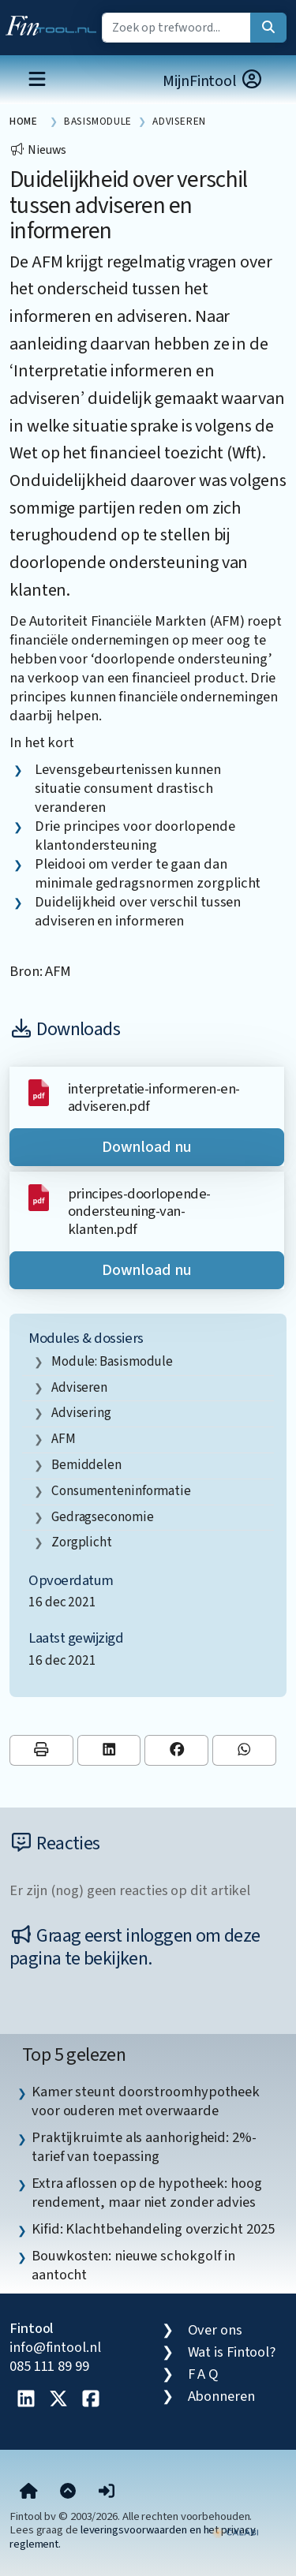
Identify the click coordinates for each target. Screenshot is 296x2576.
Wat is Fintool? (232, 2352)
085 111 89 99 (49, 2366)
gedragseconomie (102, 1517)
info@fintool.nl (55, 2347)
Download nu (147, 1147)
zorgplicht (81, 1542)
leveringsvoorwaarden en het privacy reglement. (132, 2537)
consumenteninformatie (121, 1491)
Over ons (215, 2330)
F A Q (203, 2374)
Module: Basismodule (112, 1361)
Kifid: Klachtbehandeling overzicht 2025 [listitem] (153, 2229)
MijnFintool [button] (213, 80)
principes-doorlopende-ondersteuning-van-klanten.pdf (139, 1211)
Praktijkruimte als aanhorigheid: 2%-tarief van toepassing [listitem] (144, 2147)
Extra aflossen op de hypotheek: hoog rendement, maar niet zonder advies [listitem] (147, 2192)
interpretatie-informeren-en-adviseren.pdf (154, 1097)
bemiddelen (86, 1465)
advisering (81, 1413)
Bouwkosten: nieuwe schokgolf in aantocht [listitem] (133, 2265)
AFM (63, 1439)
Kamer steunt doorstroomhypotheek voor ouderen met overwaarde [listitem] (146, 2101)
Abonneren (221, 2396)
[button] (106, 2492)
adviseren (79, 1387)
